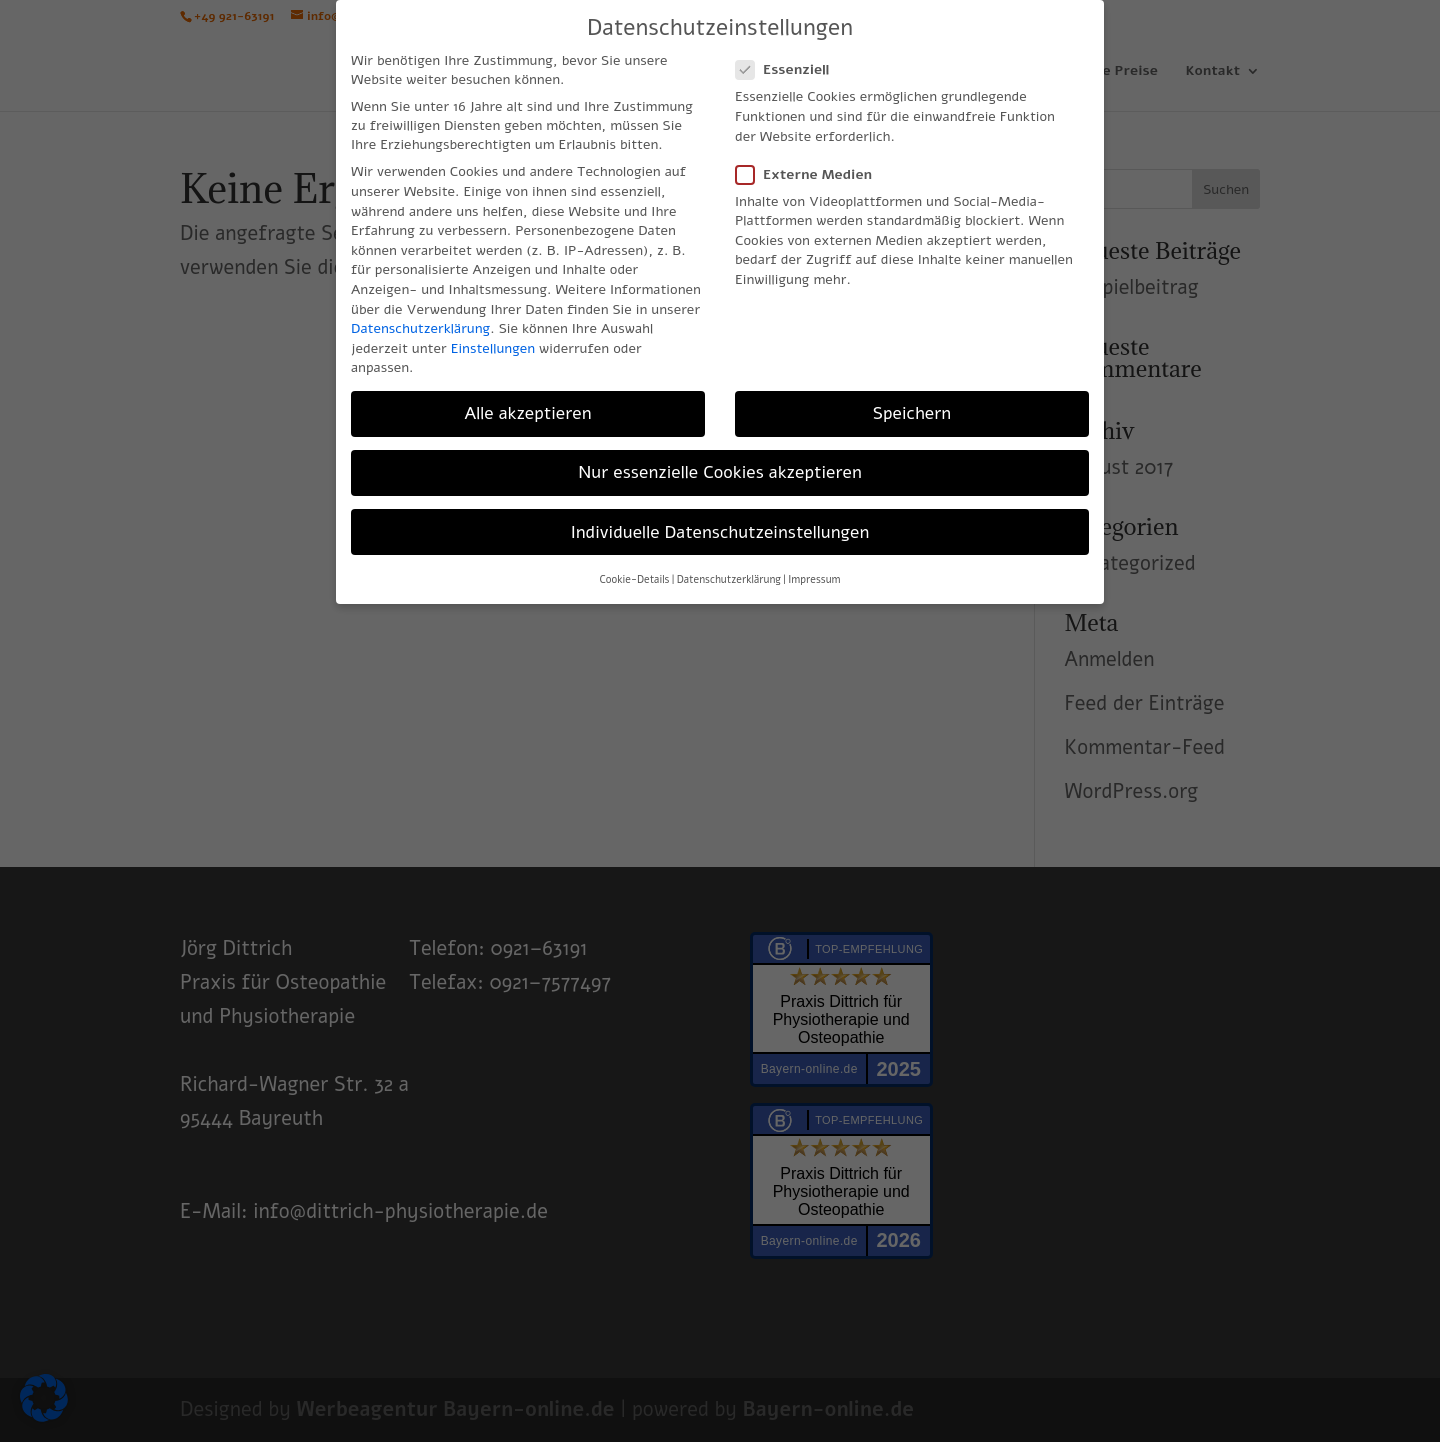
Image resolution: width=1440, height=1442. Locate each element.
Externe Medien (812, 174)
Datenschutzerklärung (420, 328)
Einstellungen (493, 348)
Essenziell (790, 69)
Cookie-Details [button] (634, 579)
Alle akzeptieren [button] (527, 413)
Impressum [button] (814, 579)
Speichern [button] (912, 413)
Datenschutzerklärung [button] (729, 579)
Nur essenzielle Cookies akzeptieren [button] (720, 472)
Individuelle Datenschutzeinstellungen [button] (720, 532)
